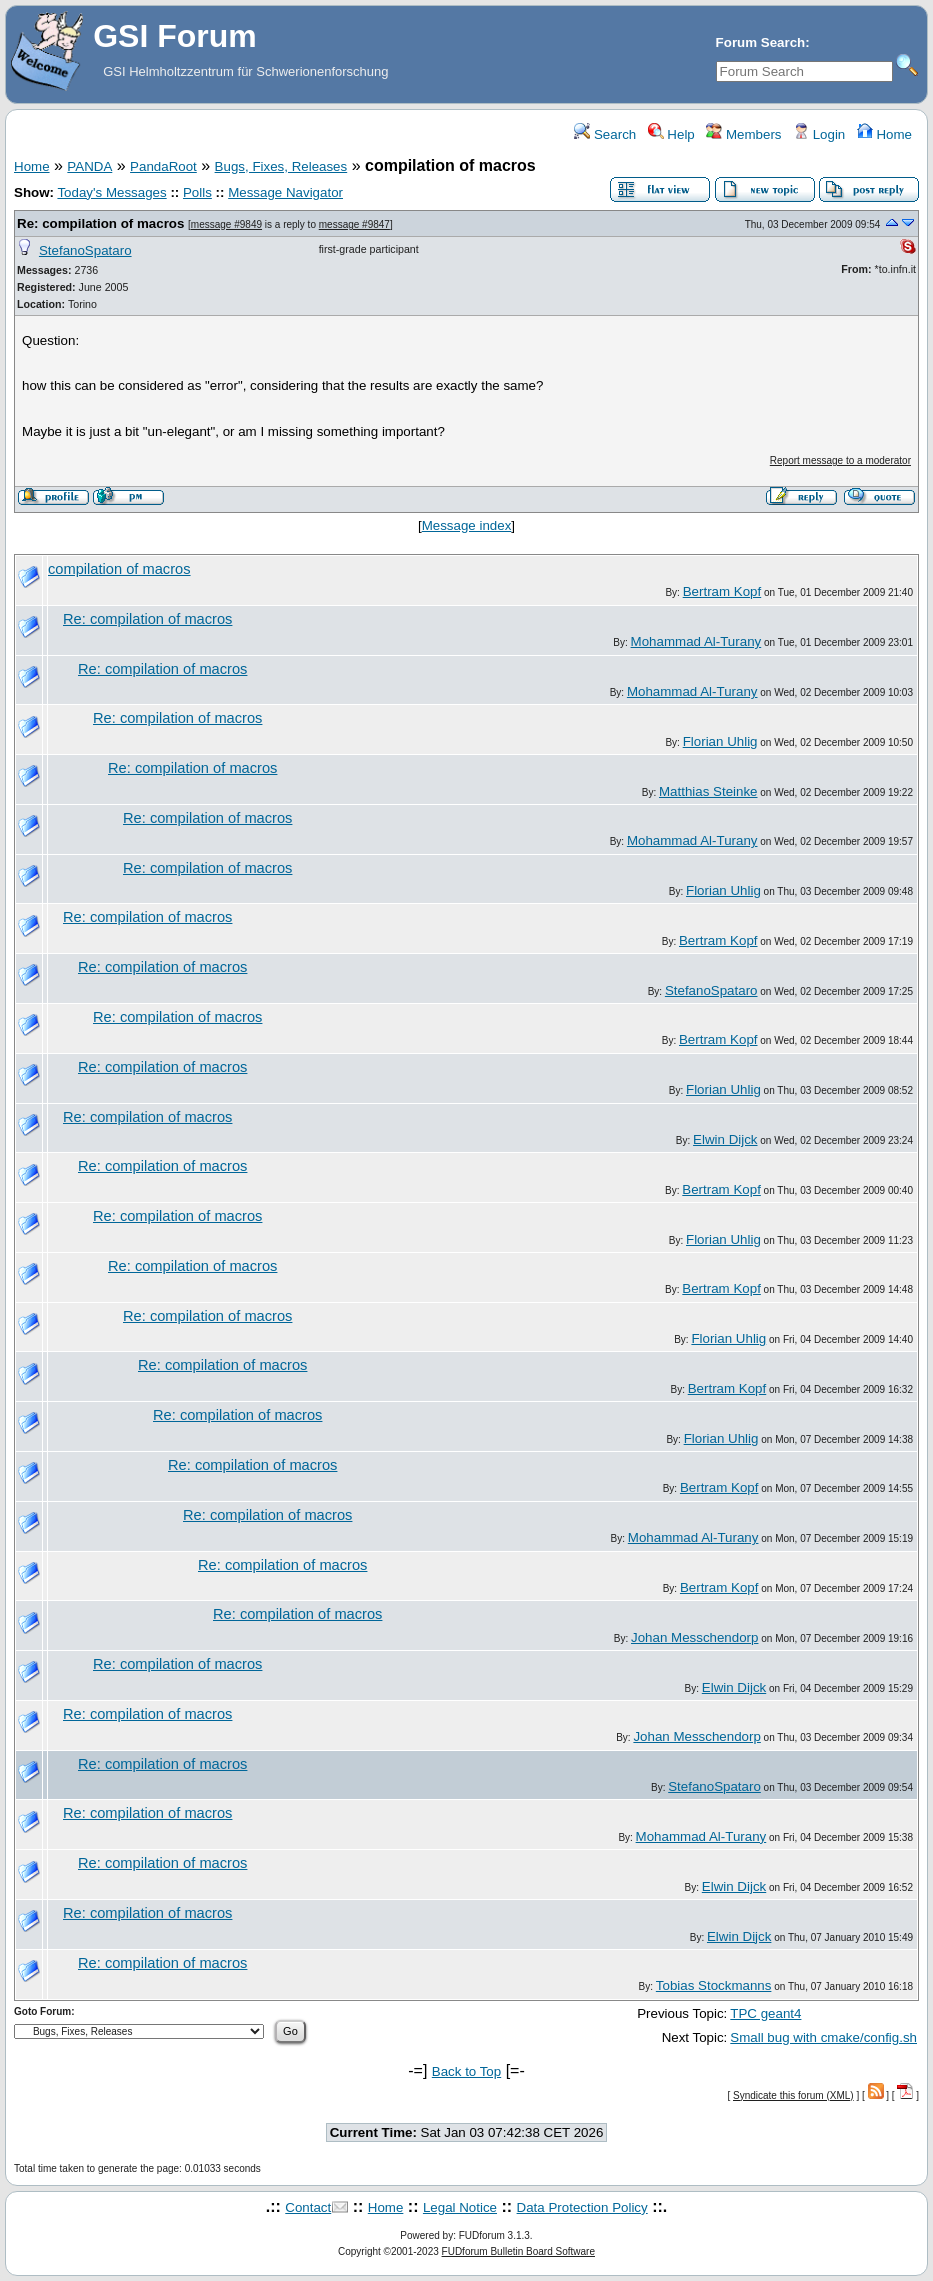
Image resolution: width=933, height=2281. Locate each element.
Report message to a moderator (840, 460)
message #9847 (354, 224)
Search (605, 134)
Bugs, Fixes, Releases (281, 166)
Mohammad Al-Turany (696, 641)
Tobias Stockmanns (714, 1985)
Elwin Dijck (725, 1139)
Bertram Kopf (722, 591)
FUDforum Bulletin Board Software (518, 2251)
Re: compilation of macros (100, 223)
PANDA (89, 166)
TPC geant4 (765, 2013)
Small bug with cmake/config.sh (823, 2037)
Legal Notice (460, 2207)
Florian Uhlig (720, 741)
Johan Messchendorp (694, 1637)
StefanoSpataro (85, 250)
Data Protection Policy (582, 2207)
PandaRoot (163, 166)
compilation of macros (119, 569)
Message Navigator (285, 192)
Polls (197, 192)
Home (884, 134)
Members (743, 134)
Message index (467, 525)
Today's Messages (111, 192)
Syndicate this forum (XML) (793, 2095)
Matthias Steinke (708, 791)
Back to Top (466, 2071)
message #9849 (226, 224)
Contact (308, 2207)
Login (819, 134)
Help (671, 134)
